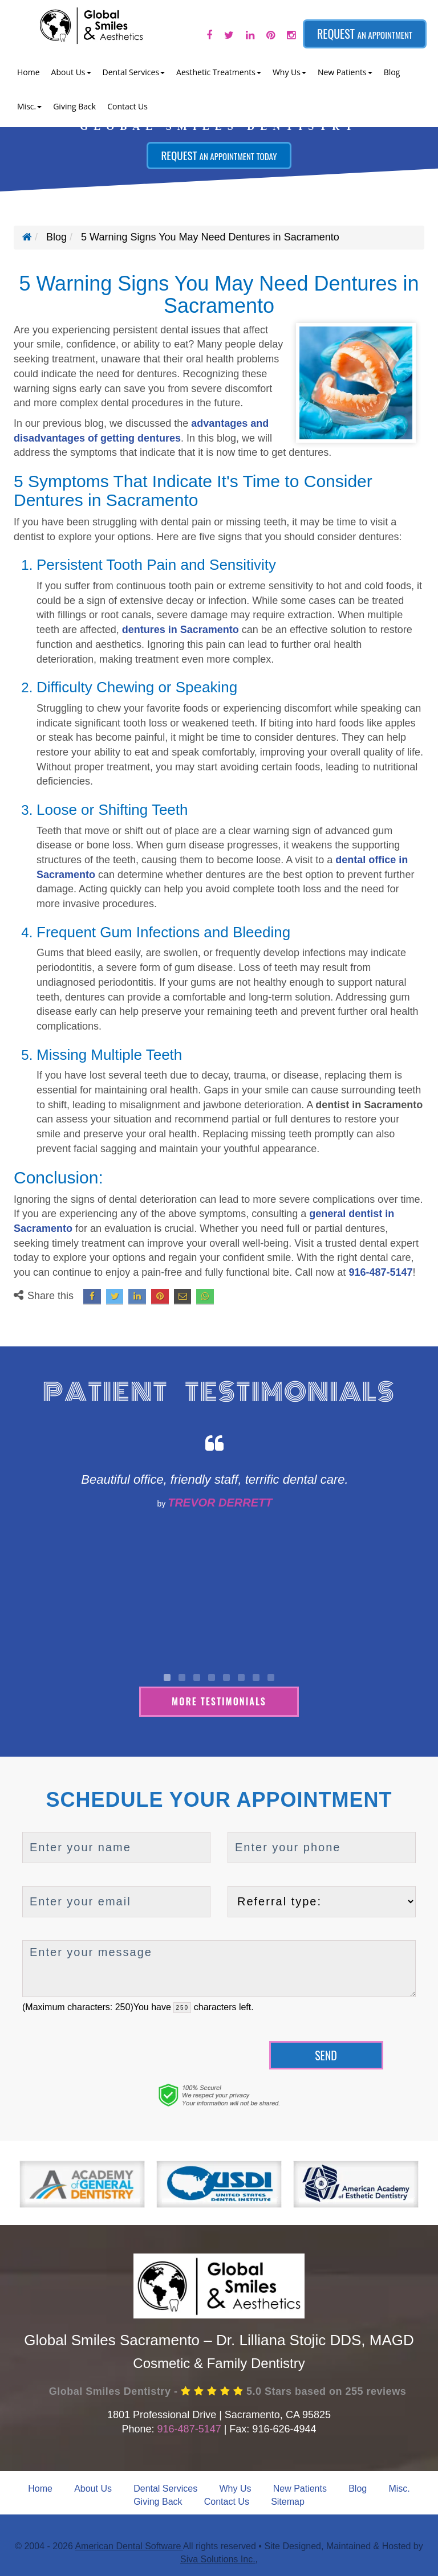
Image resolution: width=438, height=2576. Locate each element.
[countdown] (182, 2006)
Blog (392, 72)
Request (364, 33)
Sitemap (288, 2500)
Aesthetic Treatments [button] (218, 72)
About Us (93, 2487)
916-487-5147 (380, 1272)
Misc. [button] (29, 106)
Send (326, 2053)
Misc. (398, 2487)
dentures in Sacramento (180, 629)
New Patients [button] (345, 72)
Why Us (235, 2487)
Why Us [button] (289, 72)
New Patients (300, 2487)
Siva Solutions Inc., (219, 2557)
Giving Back (74, 106)
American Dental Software (128, 2544)
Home (28, 72)
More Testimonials (219, 1700)
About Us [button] (71, 72)
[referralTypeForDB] (322, 1900)
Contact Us (127, 106)
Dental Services (165, 2487)
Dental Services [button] (134, 72)
